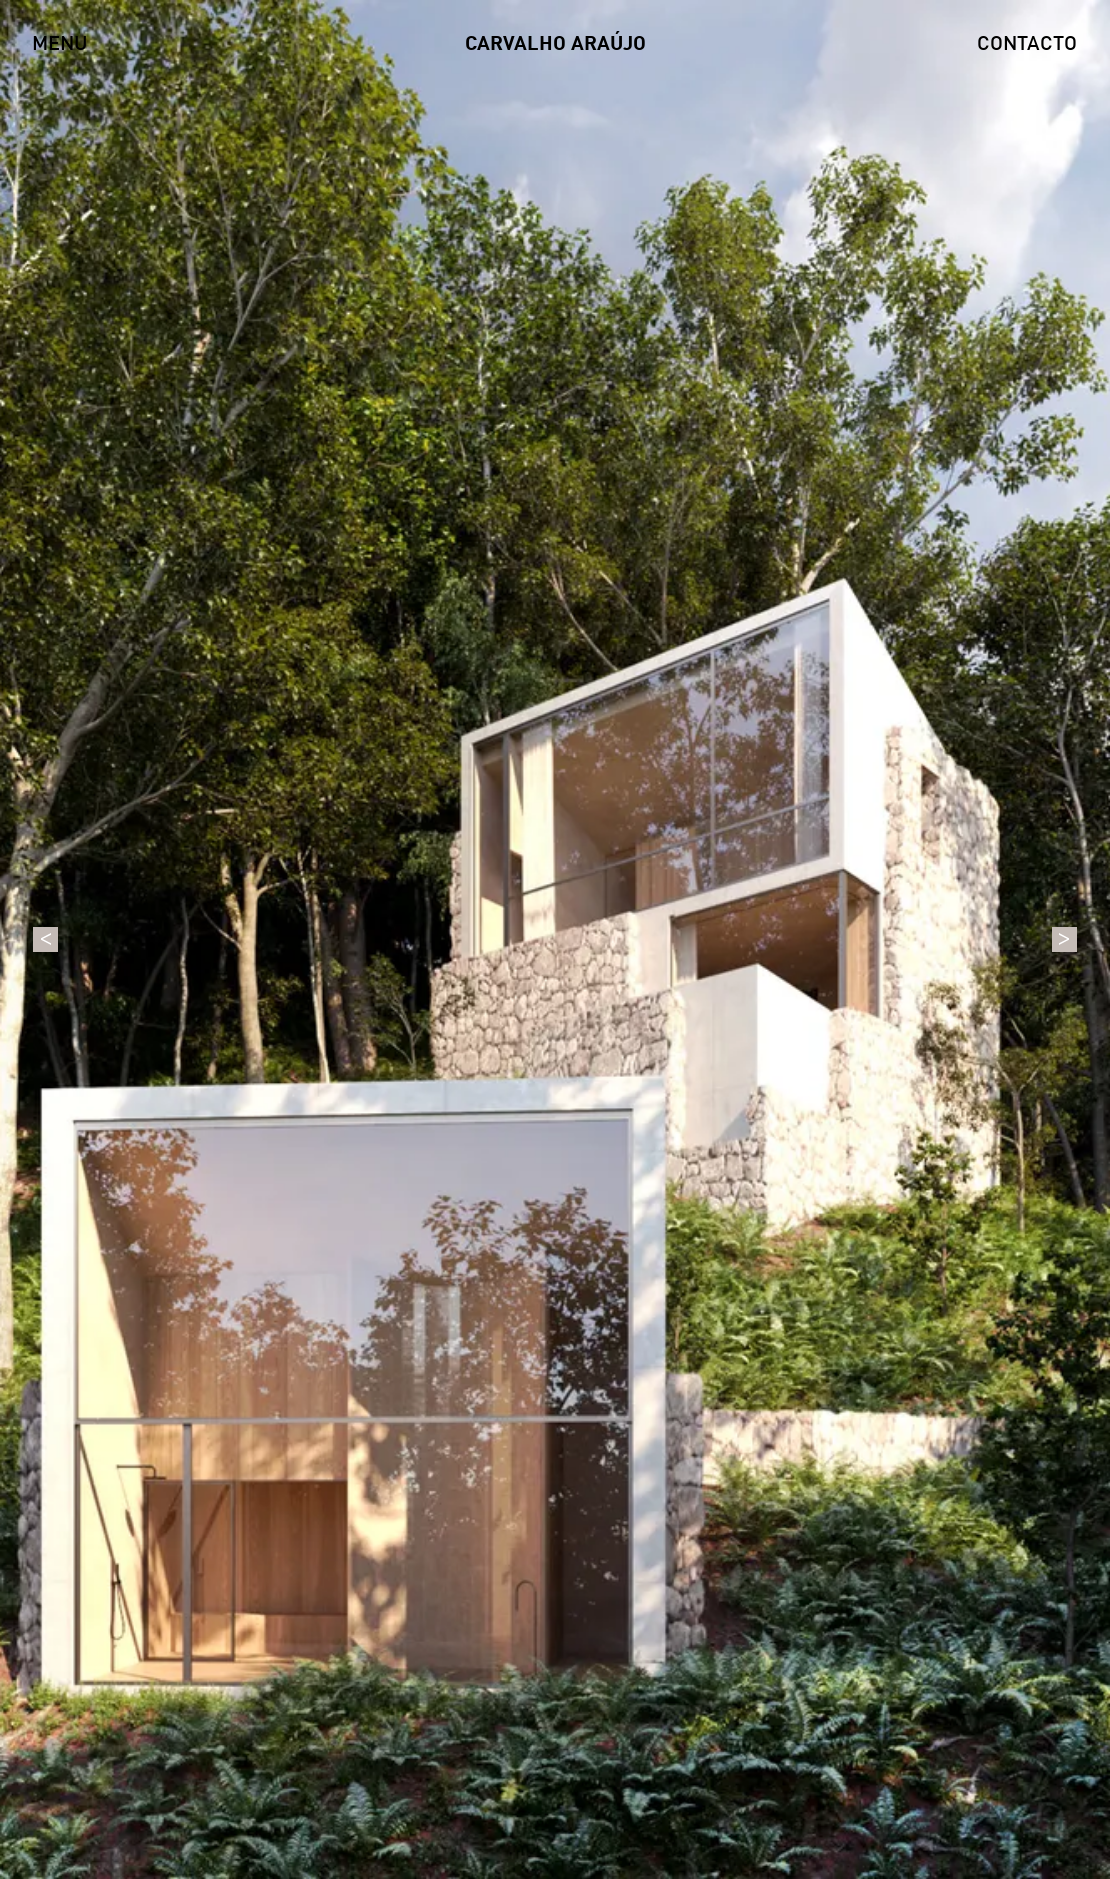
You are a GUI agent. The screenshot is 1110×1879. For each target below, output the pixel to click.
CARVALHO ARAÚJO (555, 45)
